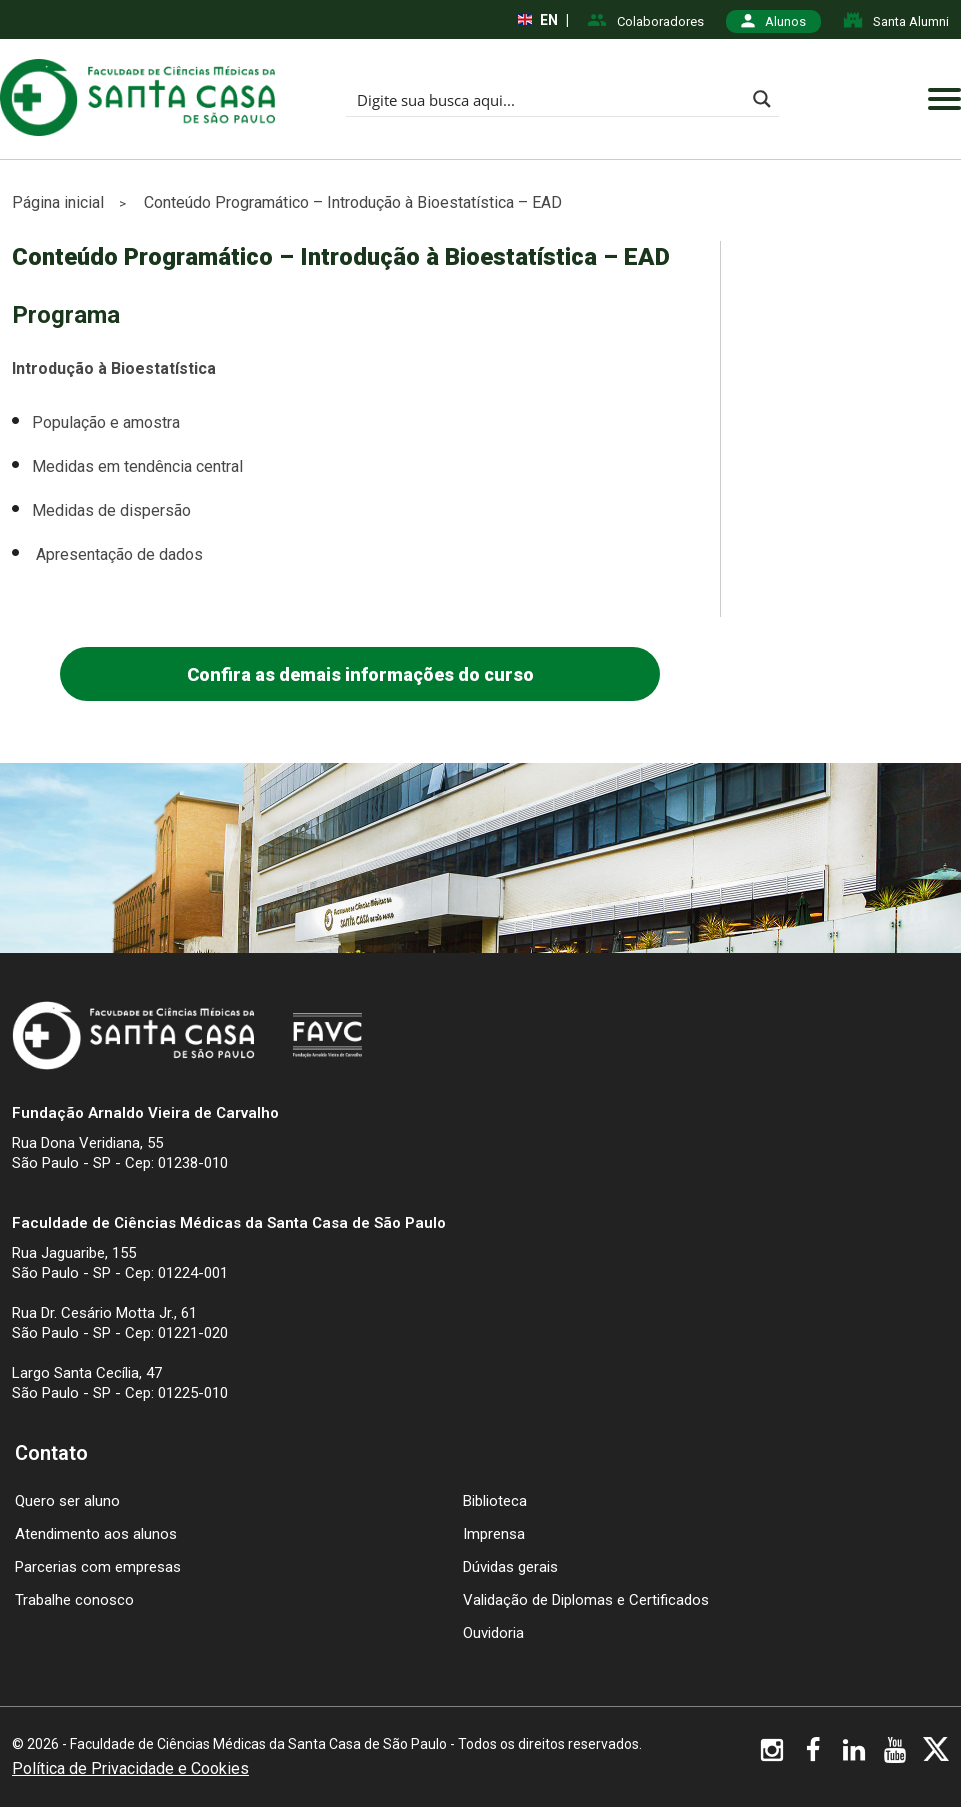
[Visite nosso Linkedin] (854, 1754)
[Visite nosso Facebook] (813, 1754)
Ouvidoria (493, 1633)
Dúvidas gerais (510, 1567)
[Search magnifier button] (762, 99)
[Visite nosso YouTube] (895, 1754)
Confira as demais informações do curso (360, 674)
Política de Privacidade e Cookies (130, 1769)
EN (538, 20)
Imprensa (494, 1534)
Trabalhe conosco (74, 1600)
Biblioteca (495, 1501)
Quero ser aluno (67, 1501)
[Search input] (546, 99)
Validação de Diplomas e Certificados (586, 1600)
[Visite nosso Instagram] (772, 1754)
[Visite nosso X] (936, 1752)
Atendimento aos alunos (96, 1534)
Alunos (773, 21)
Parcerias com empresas (98, 1567)
